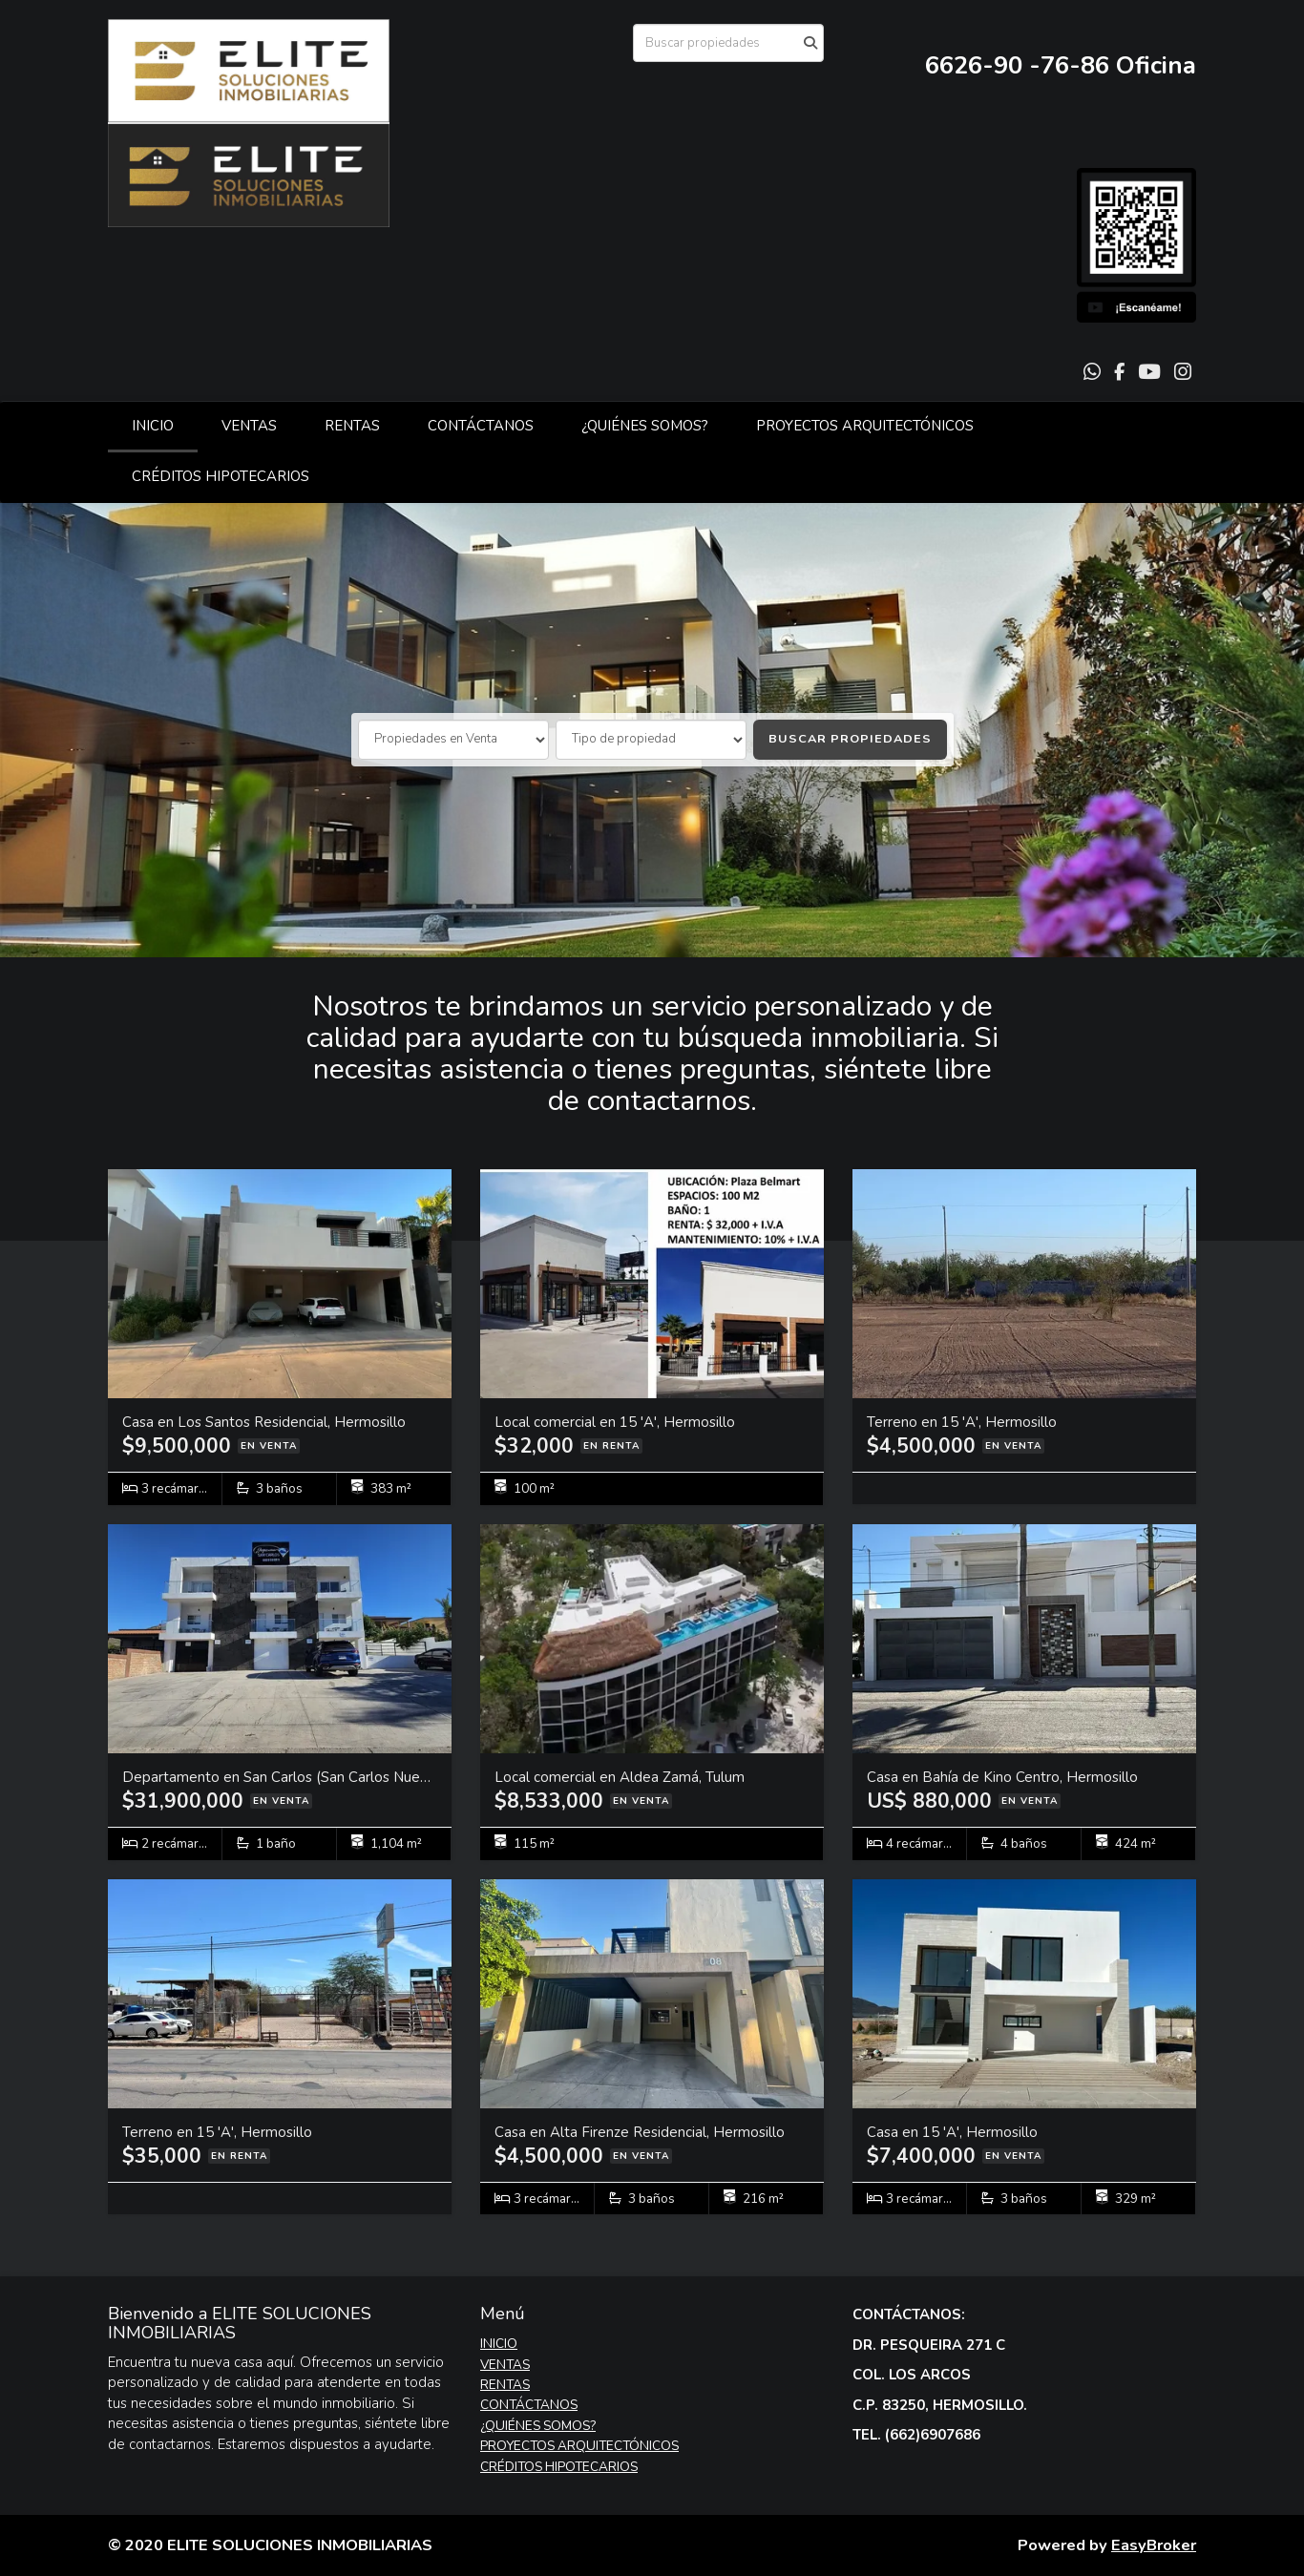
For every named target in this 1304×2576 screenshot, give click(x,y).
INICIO (153, 425)
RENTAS (352, 425)
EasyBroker (1153, 2545)
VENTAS (249, 425)
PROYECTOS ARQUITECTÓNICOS (865, 425)
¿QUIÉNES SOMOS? (644, 425)
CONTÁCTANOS (481, 425)
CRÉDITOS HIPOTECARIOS (220, 476)
